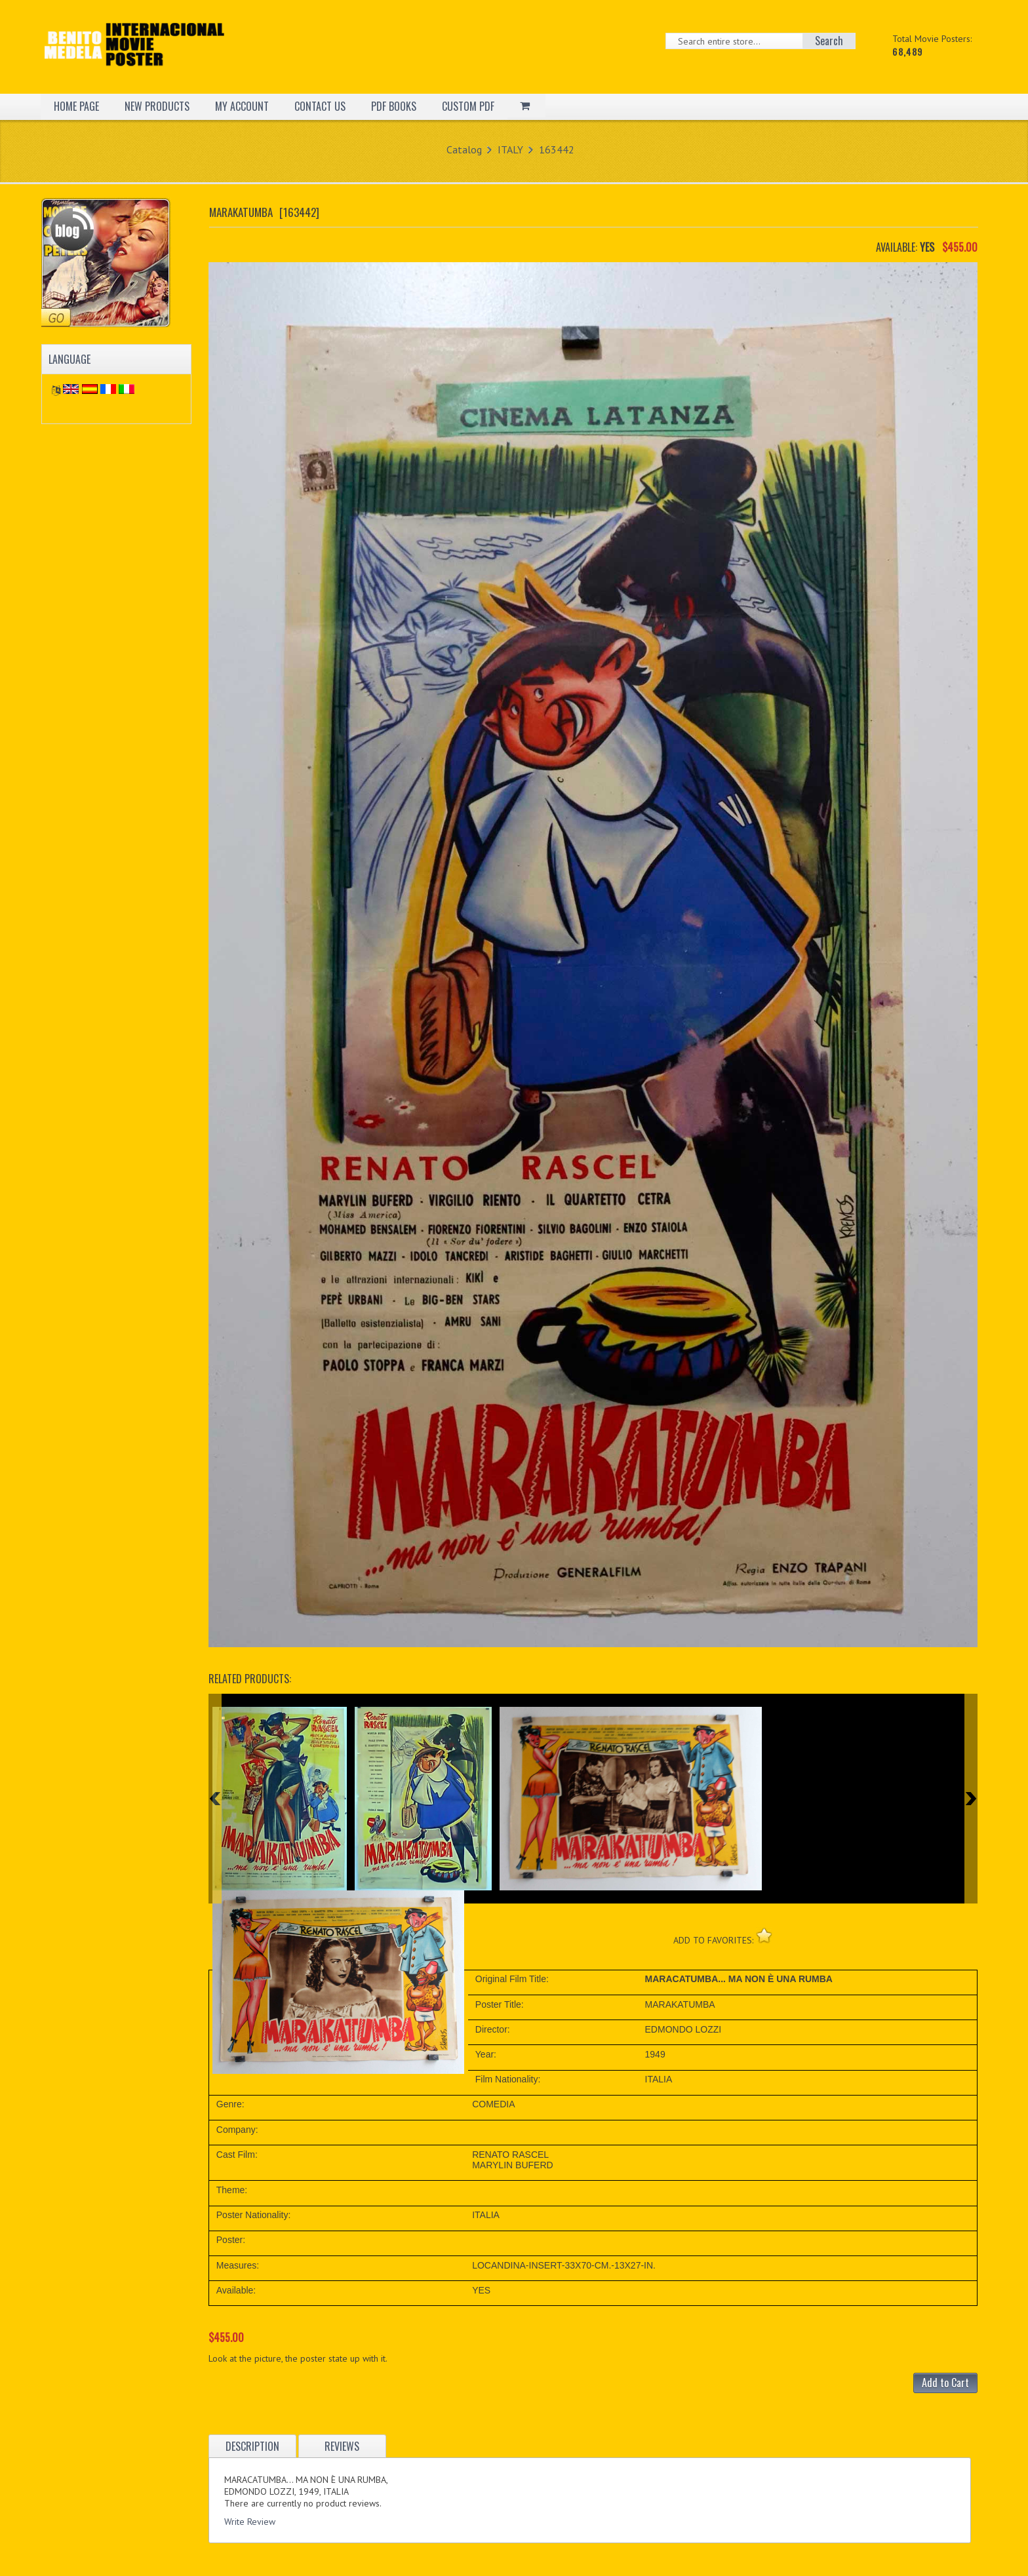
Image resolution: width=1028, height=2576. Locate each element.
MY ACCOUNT (242, 106)
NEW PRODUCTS (157, 106)
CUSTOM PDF (468, 106)
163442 (556, 149)
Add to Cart (945, 2383)
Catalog (464, 149)
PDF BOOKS (393, 106)
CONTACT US (320, 106)
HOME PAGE (76, 106)
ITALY (510, 149)
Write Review (249, 2521)
